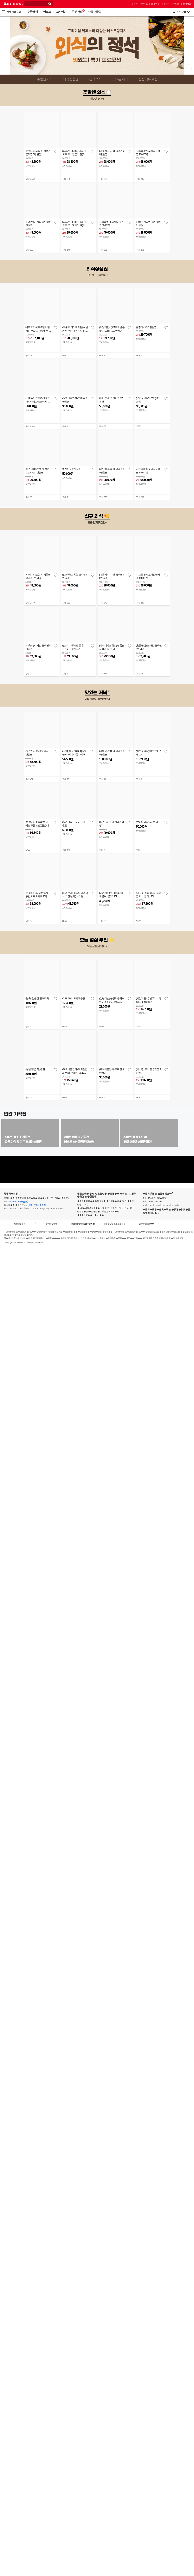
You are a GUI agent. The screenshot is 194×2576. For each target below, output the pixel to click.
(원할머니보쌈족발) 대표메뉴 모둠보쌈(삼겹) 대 (37, 823)
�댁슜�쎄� (51, 1223)
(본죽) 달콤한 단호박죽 (37, 998)
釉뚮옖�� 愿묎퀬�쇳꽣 (114, 1223)
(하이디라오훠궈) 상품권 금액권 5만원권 (37, 152)
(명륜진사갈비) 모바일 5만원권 (148, 223)
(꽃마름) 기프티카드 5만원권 (111, 400)
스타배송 (61, 11)
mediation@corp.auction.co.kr (164, 1205)
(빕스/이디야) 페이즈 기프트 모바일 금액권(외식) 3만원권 (75, 152)
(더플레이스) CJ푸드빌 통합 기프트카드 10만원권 (37, 894)
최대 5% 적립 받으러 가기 (97, 1169)
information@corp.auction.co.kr (47, 1208)
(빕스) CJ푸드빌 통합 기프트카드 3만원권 (37, 471)
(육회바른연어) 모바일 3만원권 (74, 400)
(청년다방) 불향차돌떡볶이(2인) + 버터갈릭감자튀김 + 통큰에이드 (112, 1000)
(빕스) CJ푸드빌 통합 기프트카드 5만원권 (74, 647)
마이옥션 (165, 4)
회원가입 (144, 4)
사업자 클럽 (94, 11)
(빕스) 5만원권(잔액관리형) (111, 823)
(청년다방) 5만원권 (35, 1069)
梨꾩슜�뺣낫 (19, 1223)
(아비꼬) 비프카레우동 (73, 998)
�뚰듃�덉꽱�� (146, 1223)
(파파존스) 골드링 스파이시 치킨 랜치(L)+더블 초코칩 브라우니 (75, 894)
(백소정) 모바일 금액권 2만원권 (148, 1071)
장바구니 (155, 4)
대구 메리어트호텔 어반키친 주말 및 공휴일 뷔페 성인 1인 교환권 (38, 329)
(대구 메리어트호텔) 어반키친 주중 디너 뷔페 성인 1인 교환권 (75, 329)
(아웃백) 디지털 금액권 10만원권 (111, 152)
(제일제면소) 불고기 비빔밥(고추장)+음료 (149, 1000)
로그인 (134, 4)
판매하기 (187, 4)
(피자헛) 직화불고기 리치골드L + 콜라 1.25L (149, 894)
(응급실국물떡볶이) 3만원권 (148, 400)
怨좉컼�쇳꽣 (11, 1193)
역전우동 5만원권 (71, 469)
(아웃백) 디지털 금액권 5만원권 (37, 647)
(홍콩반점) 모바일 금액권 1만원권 (149, 647)
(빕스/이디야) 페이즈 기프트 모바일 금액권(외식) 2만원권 (75, 223)
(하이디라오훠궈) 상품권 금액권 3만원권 (111, 647)
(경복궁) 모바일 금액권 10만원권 (111, 753)
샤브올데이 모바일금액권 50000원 (111, 223)
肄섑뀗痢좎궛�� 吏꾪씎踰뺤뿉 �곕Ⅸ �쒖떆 (163, 1238)
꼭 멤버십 (78, 11)
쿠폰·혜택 (32, 11)
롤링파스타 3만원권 (146, 327)
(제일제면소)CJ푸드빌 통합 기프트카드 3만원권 (112, 329)
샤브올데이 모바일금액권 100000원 (148, 152)
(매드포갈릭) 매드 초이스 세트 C (149, 753)
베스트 (47, 11)
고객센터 (176, 4)
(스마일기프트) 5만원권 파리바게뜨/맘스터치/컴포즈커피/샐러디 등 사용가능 (37, 400)
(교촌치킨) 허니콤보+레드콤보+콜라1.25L (111, 894)
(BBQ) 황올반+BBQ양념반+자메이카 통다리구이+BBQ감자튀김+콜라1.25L (75, 753)
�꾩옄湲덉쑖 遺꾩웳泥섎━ (157, 1193)
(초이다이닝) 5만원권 (147, 821)
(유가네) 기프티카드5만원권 (74, 823)
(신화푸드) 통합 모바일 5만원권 (37, 223)
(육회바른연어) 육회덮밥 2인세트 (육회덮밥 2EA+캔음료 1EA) (74, 1071)
